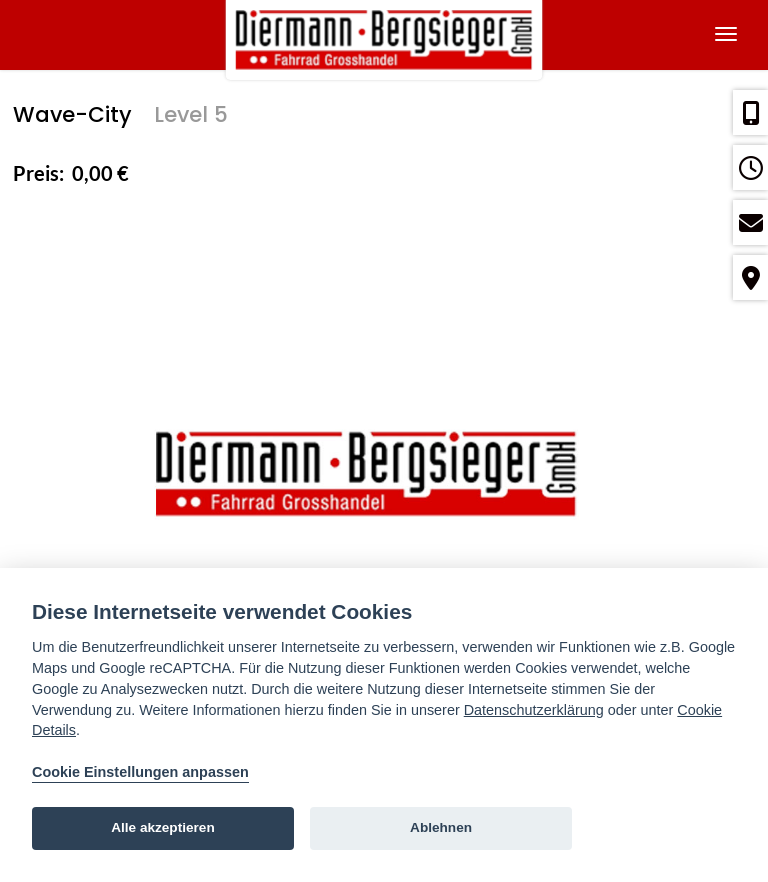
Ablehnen (441, 827)
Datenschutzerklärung (534, 710)
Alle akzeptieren (163, 827)
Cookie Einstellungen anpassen (140, 772)
